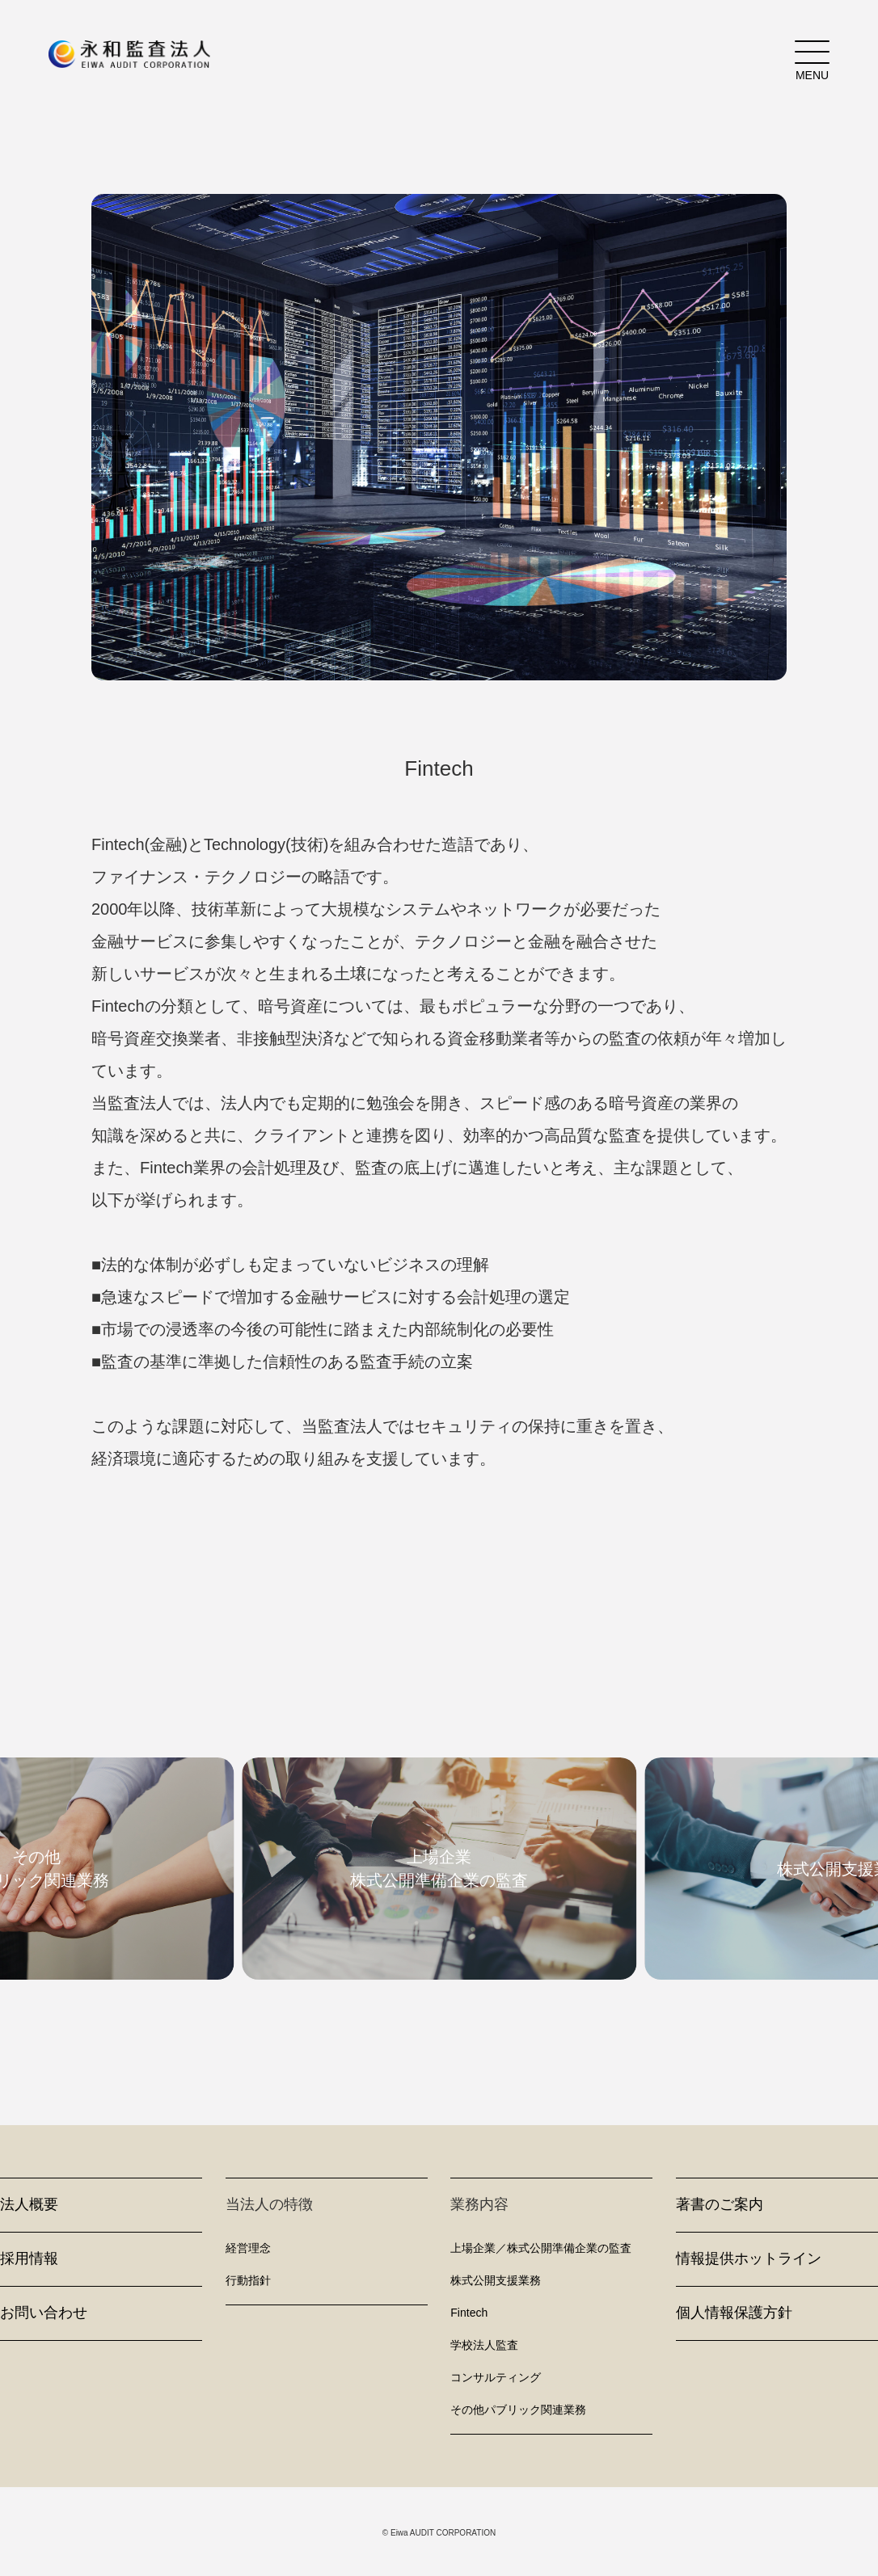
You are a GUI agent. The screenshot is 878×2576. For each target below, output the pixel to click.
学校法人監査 (484, 2344)
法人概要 (29, 2204)
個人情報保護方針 (734, 2313)
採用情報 (29, 2258)
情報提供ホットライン (748, 2258)
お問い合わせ (43, 2313)
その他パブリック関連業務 (518, 2409)
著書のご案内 (719, 2204)
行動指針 (248, 2280)
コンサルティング (495, 2377)
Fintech (469, 2312)
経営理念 (248, 2247)
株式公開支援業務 (495, 2280)
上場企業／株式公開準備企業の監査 (540, 2247)
